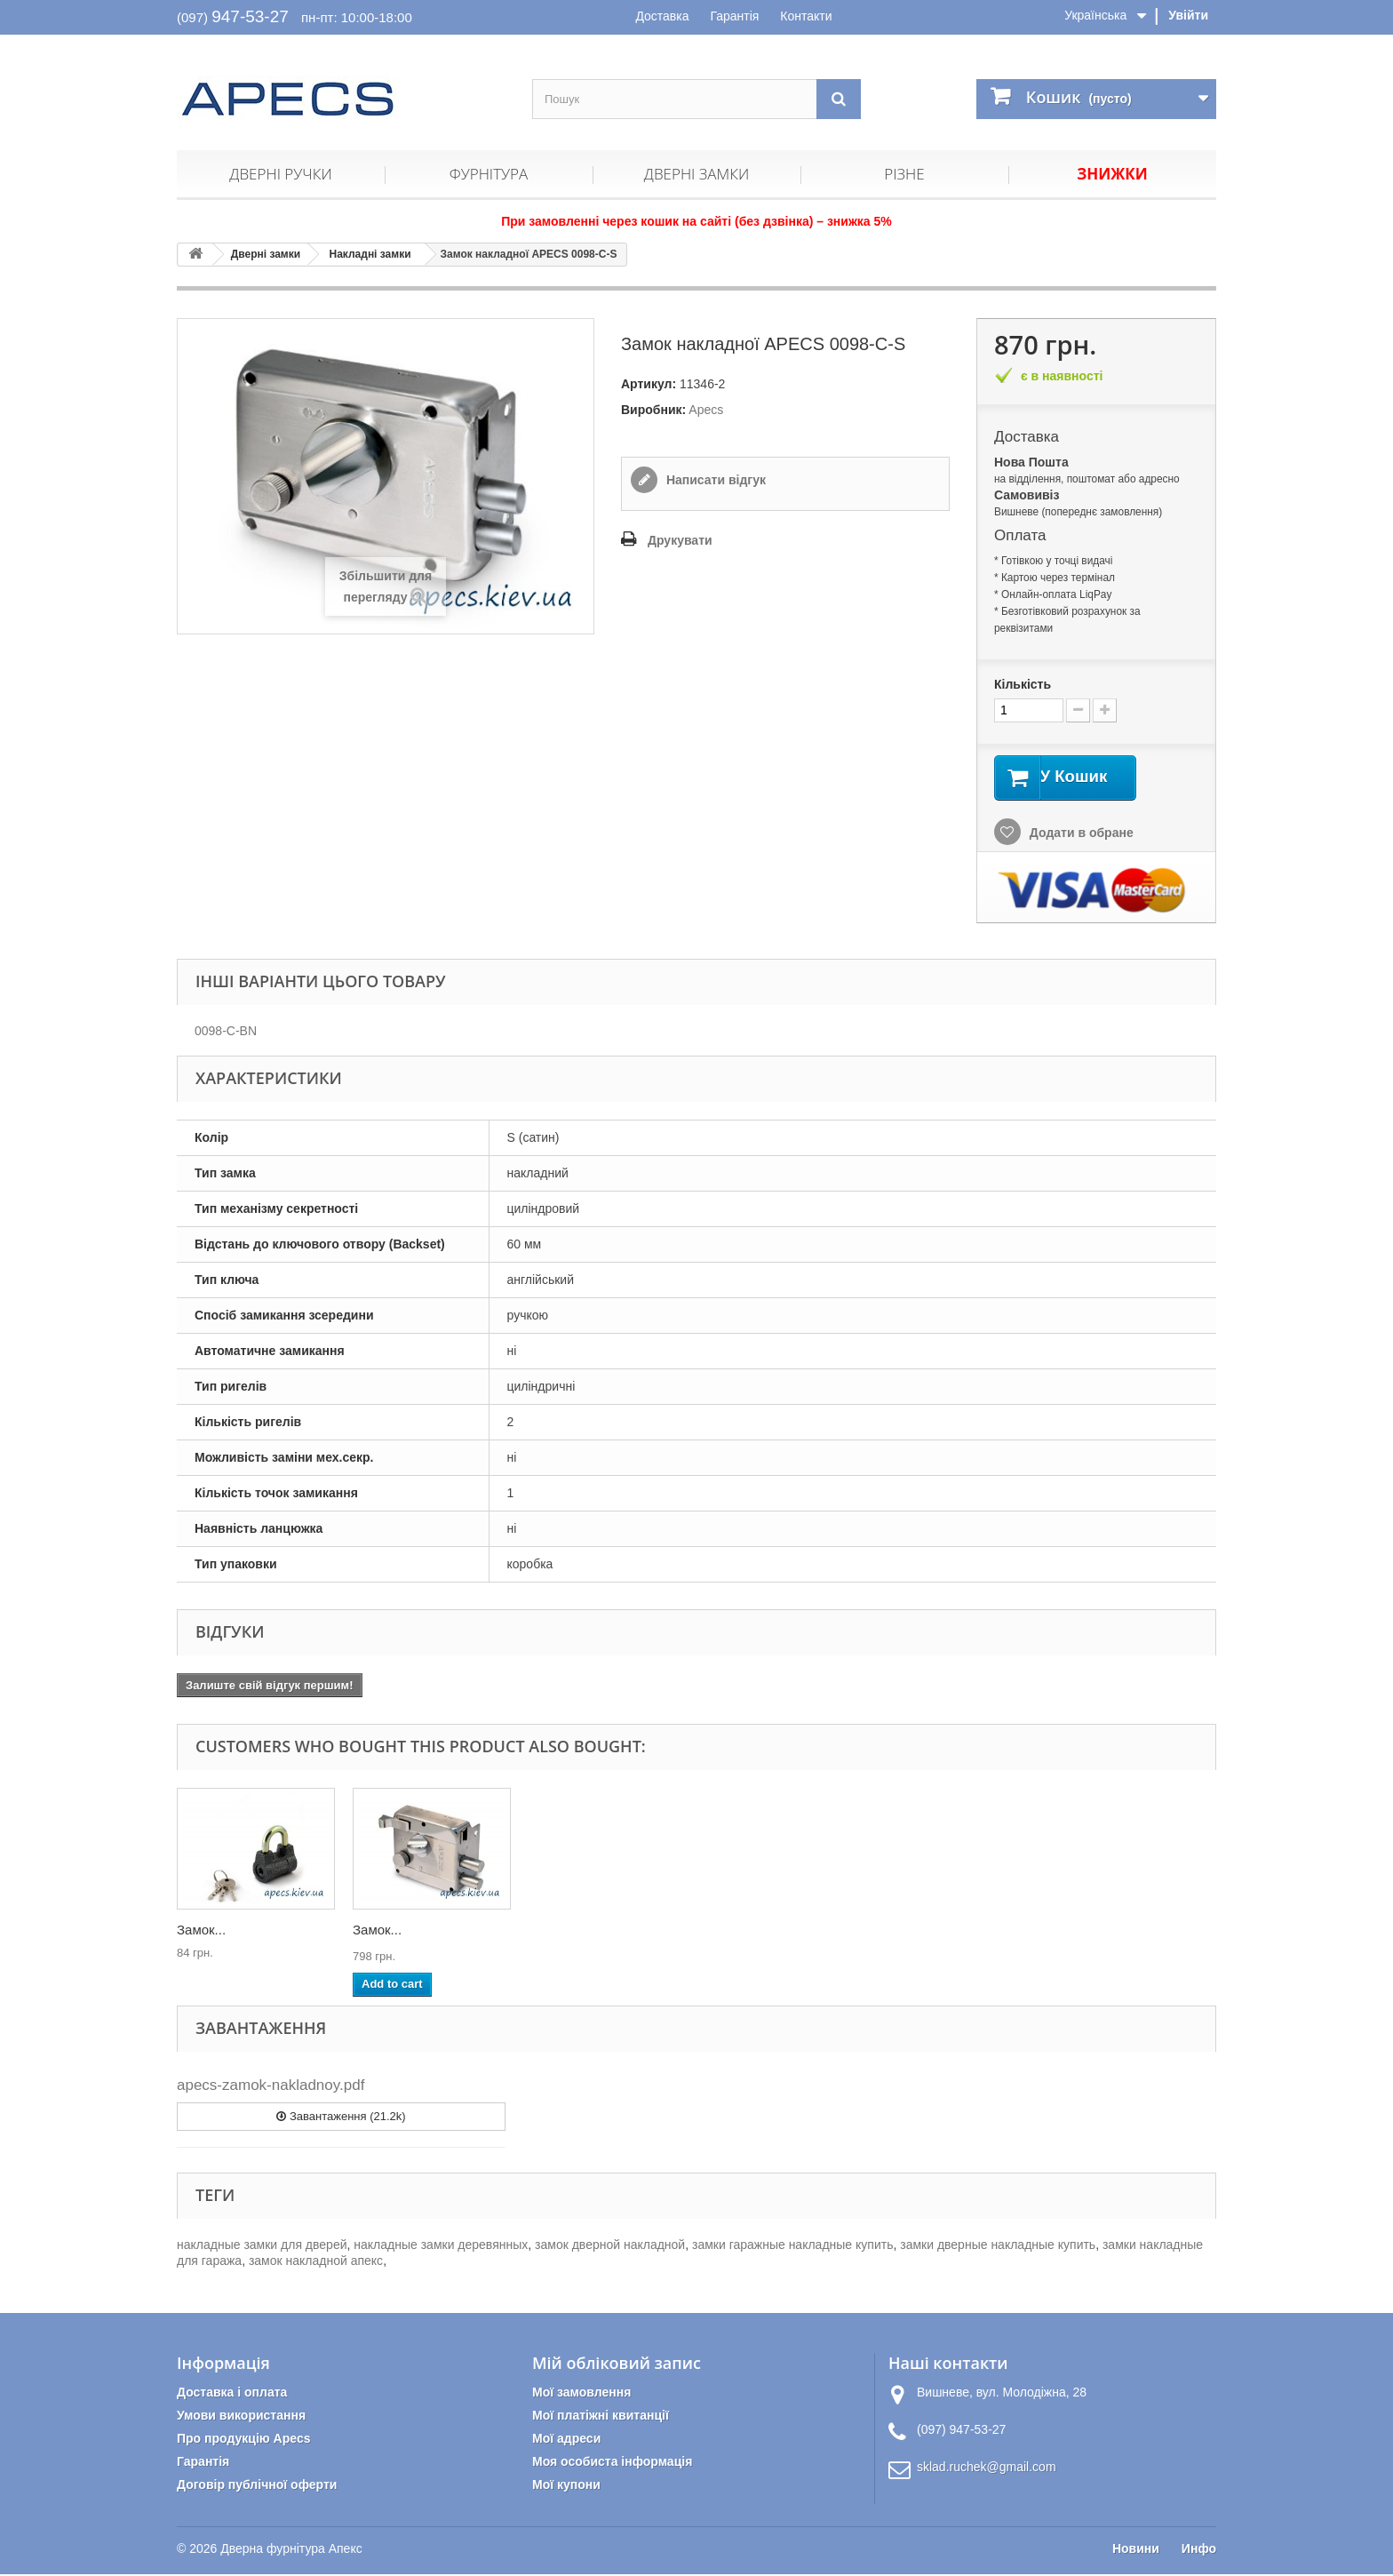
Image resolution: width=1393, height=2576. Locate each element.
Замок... (201, 1930)
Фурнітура (489, 173)
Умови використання (241, 2417)
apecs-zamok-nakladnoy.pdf (270, 2086)
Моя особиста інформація (612, 2463)
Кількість (1022, 684)
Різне (904, 173)
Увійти (1188, 15)
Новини (1135, 2550)
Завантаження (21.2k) (340, 2117)
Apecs (706, 410)
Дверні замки (696, 173)
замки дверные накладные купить (997, 2246)
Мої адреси (566, 2440)
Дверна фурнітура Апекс (291, 2550)
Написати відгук (714, 480)
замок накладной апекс (316, 2262)
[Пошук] (838, 99)
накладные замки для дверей (262, 2246)
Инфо (1199, 2550)
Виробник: (653, 410)
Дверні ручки (280, 173)
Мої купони (566, 2486)
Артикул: (648, 384)
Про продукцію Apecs (244, 2440)
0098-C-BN (226, 1032)
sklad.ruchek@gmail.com (986, 2468)
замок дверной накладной (610, 2246)
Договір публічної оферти (257, 2486)
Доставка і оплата (232, 2394)
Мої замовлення (581, 2394)
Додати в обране (1080, 833)
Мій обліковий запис (616, 2364)
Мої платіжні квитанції (600, 2417)
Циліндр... (383, 1930)
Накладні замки (369, 254)
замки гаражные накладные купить (792, 2246)
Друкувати (680, 540)
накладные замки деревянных (441, 2246)
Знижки (1112, 173)
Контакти (806, 16)
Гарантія (734, 16)
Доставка (662, 16)
